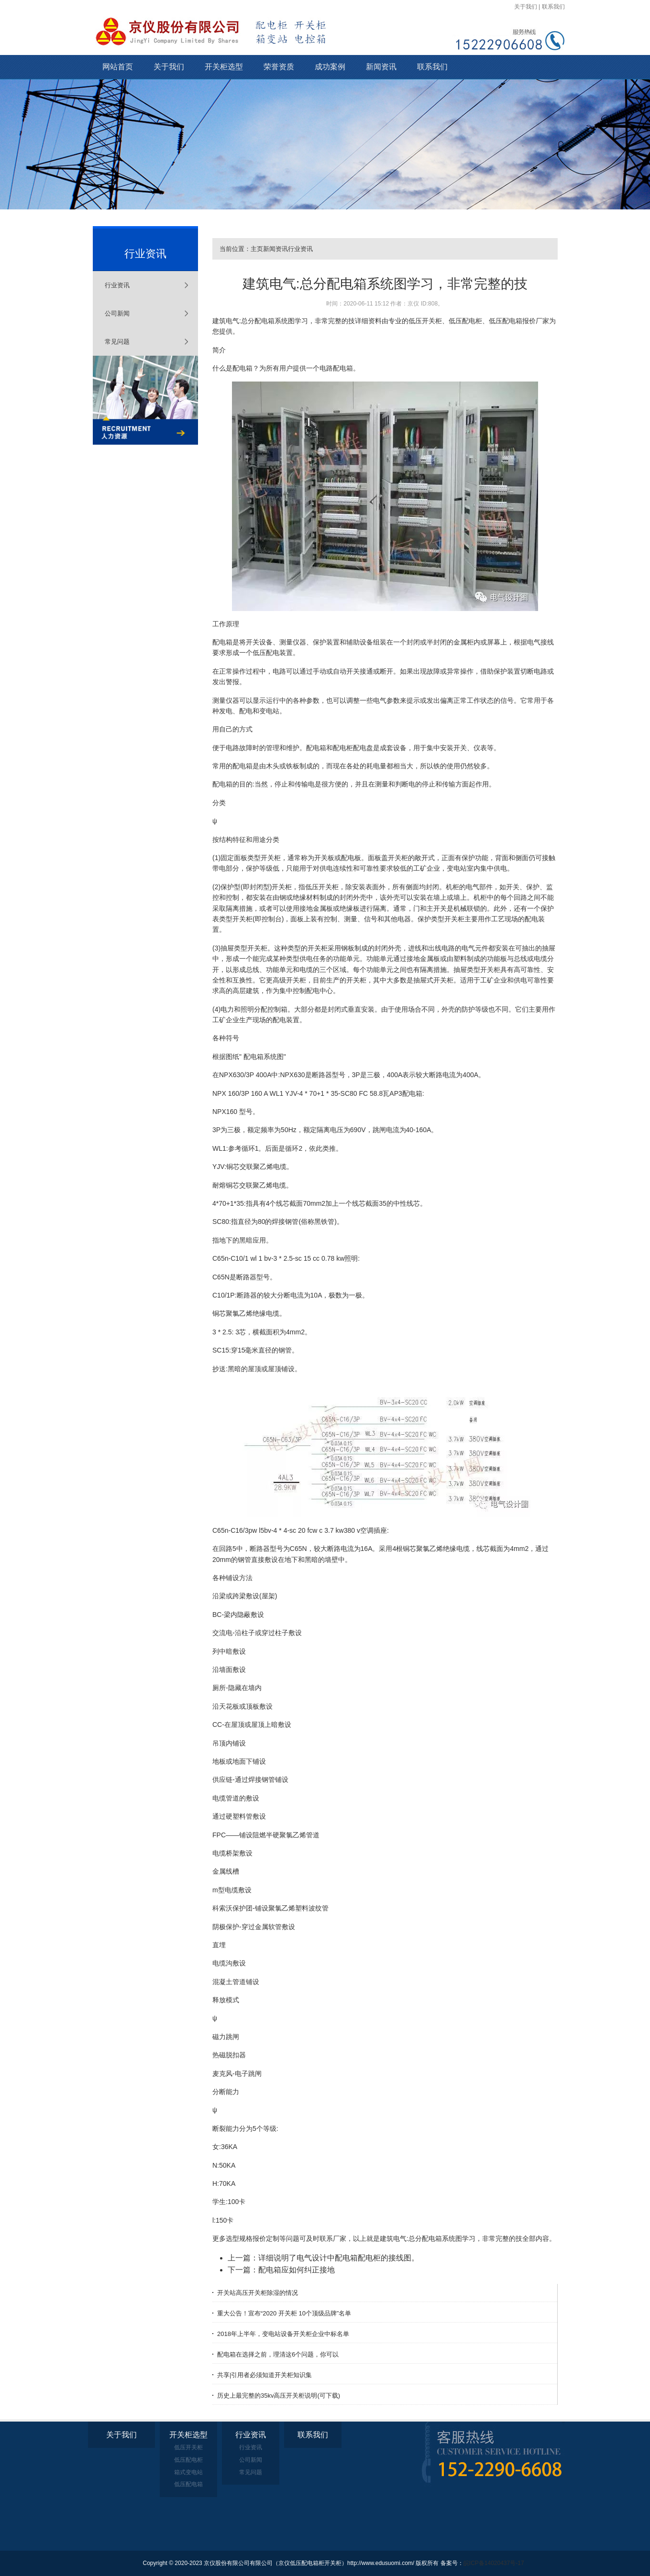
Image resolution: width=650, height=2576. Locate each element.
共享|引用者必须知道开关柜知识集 (264, 2375)
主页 (257, 248)
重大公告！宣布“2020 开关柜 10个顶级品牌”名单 (284, 2313)
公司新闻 (117, 313)
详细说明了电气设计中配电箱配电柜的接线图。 (338, 2258)
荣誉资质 (279, 67)
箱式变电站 (188, 2472)
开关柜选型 (224, 67)
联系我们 (553, 6)
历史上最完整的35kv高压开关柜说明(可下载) (278, 2395)
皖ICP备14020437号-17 (493, 2563)
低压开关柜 (188, 2447)
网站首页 (117, 67)
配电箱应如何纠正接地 (296, 2270)
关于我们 (525, 6)
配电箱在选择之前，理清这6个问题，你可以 (278, 2354)
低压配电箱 (188, 2484)
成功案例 (330, 67)
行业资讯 (117, 285)
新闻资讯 (381, 67)
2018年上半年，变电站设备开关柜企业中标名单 (283, 2333)
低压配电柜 (188, 2459)
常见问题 (117, 341)
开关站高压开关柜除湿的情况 (257, 2292)
